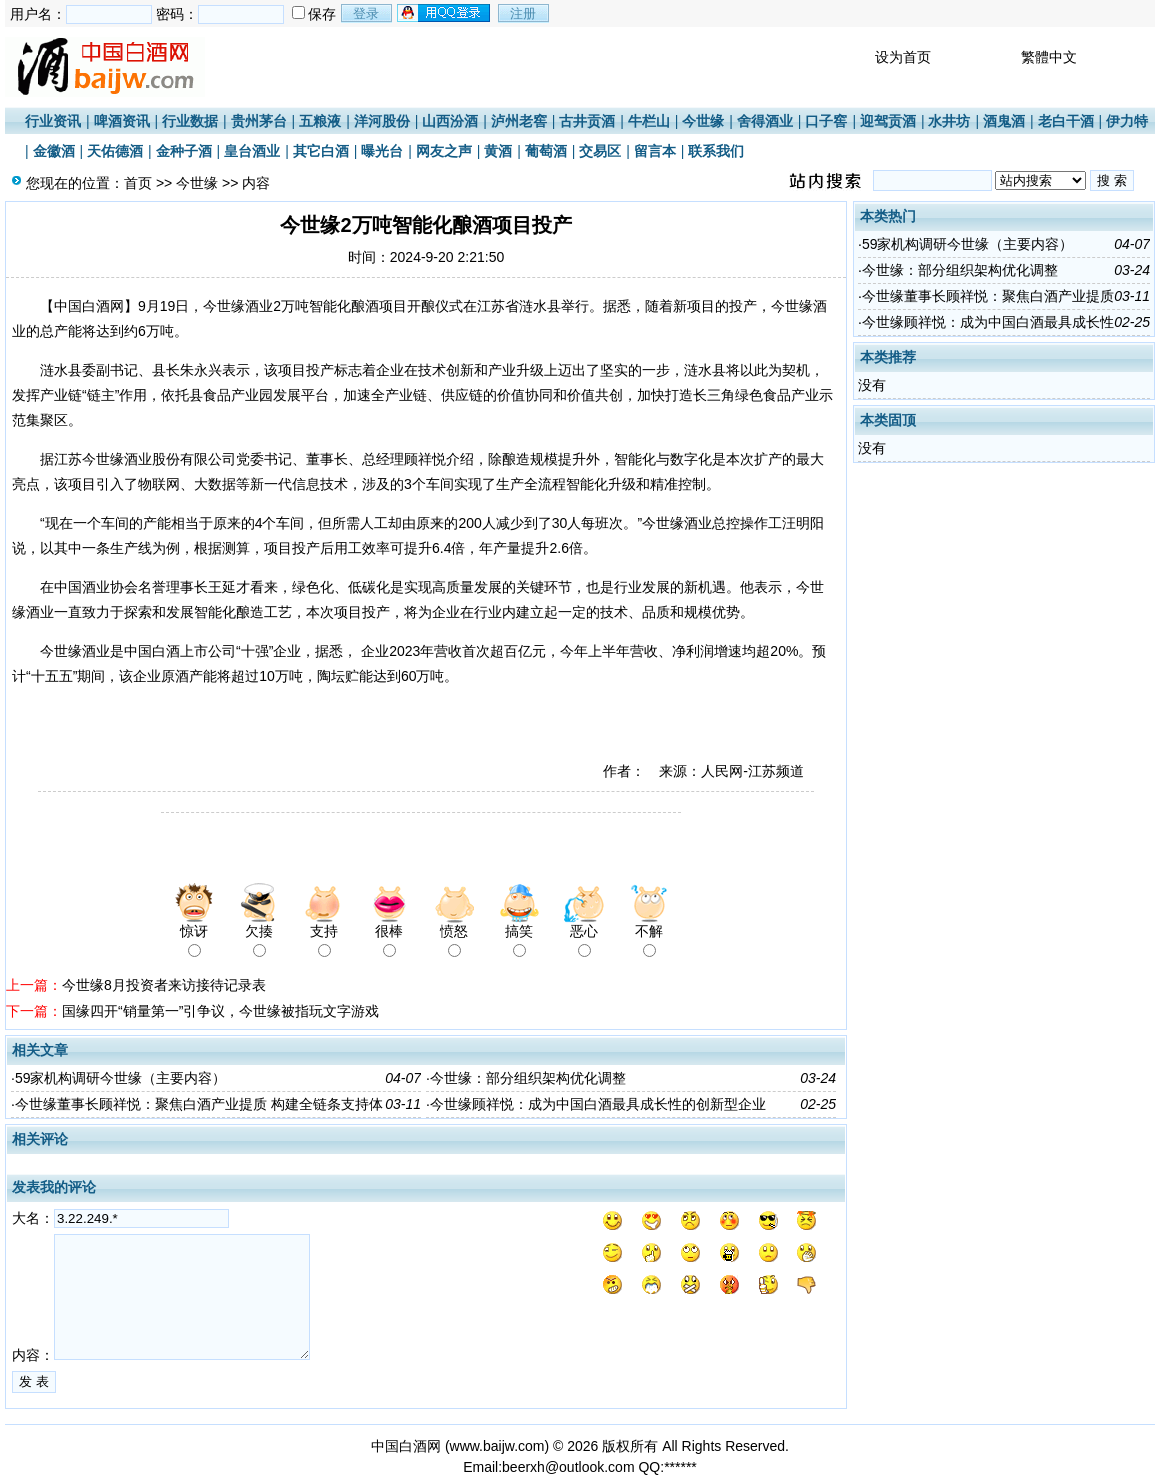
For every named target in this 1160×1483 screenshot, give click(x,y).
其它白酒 (321, 151)
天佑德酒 (115, 151)
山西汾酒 (450, 121)
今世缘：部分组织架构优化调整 (528, 1078)
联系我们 (716, 151)
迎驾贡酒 (888, 121)
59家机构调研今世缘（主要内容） (121, 1078)
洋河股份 (382, 121)
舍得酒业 (765, 121)
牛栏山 (649, 121)
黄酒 (498, 151)
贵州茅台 (259, 121)
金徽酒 (54, 151)
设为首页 (903, 57)
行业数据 (190, 121)
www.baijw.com (497, 1446)
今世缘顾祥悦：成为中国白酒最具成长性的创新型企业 (598, 1104)
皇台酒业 (252, 151)
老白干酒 (1066, 121)
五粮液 (320, 121)
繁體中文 (1049, 57)
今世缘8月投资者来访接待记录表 (164, 985)
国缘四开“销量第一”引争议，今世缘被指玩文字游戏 (220, 1011)
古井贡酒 (587, 121)
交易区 (600, 151)
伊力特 (1127, 121)
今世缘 (703, 121)
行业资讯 (53, 121)
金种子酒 (184, 151)
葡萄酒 (546, 151)
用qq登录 (445, 13)
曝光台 (382, 151)
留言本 (655, 151)
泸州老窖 (519, 121)
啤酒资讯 (122, 121)
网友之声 (444, 151)
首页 (138, 183)
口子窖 (826, 121)
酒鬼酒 (1004, 121)
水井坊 (949, 121)
